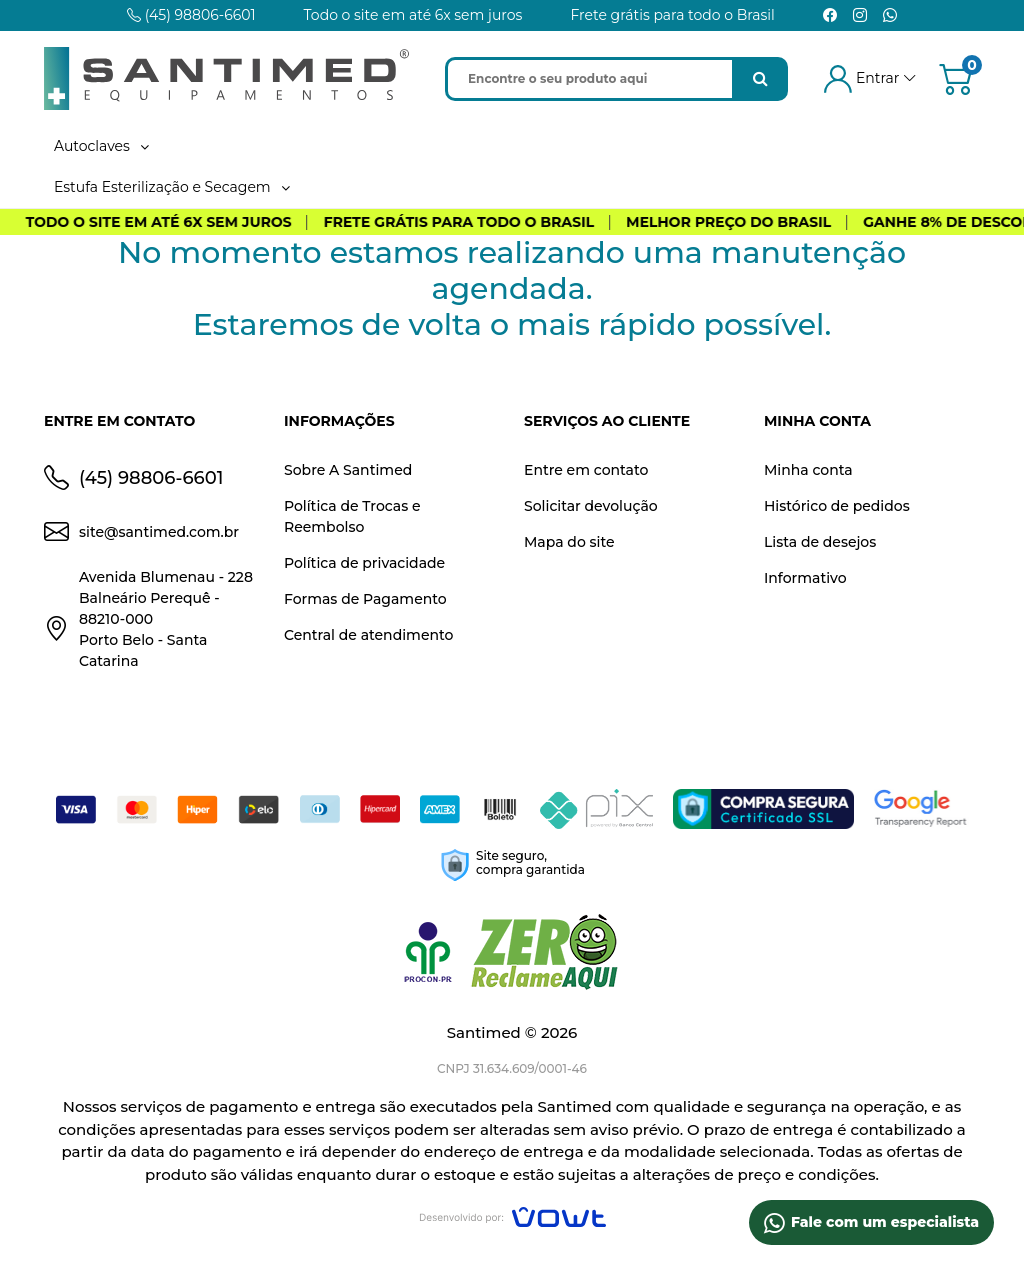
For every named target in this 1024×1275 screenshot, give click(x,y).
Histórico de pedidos (837, 506)
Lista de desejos (820, 542)
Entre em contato (586, 470)
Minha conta (808, 470)
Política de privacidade (364, 563)
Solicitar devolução (591, 506)
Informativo (805, 578)
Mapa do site (569, 542)
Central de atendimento (368, 635)
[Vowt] (512, 1214)
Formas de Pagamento (365, 599)
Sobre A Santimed (348, 470)
